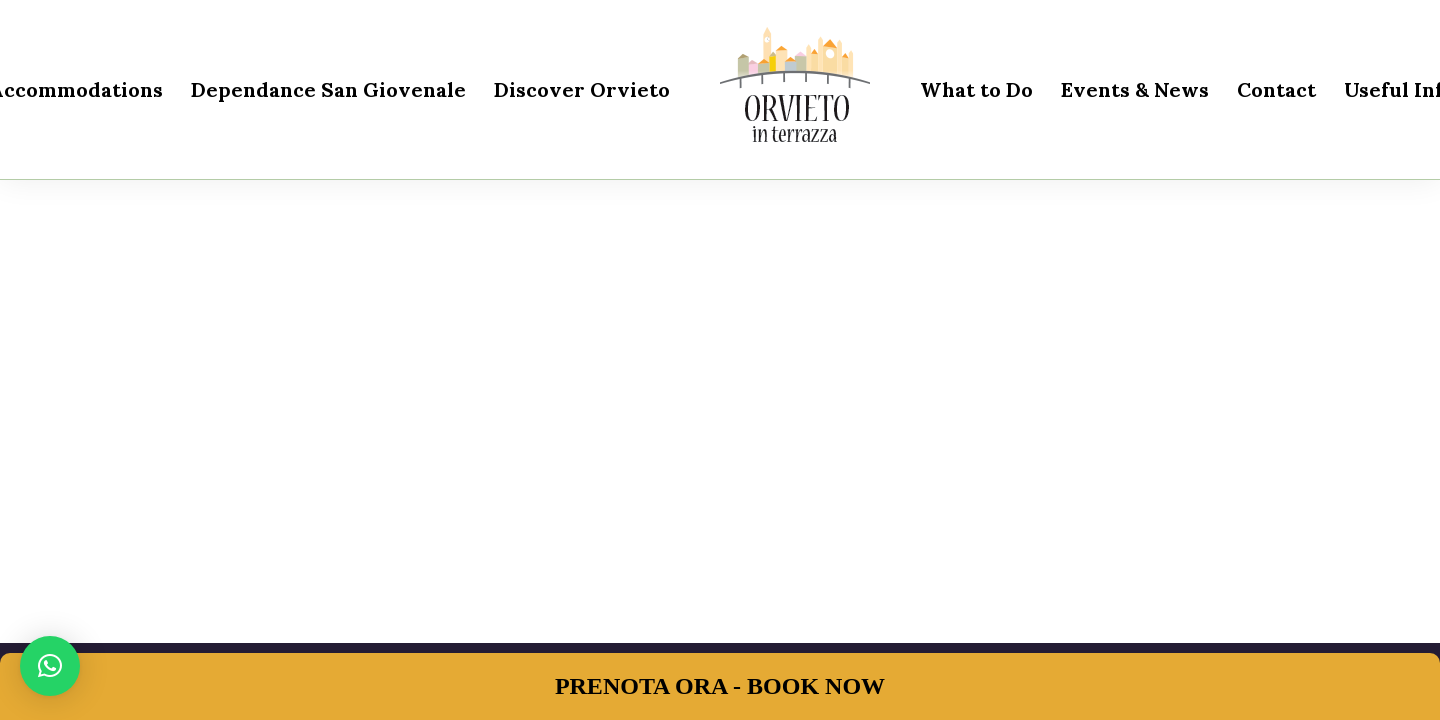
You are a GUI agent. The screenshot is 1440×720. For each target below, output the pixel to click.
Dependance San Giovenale (328, 89)
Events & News (1135, 89)
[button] (50, 666)
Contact (1276, 89)
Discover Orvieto (582, 89)
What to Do (976, 89)
